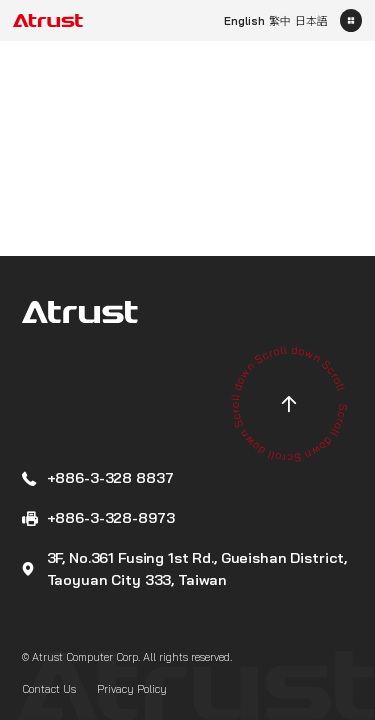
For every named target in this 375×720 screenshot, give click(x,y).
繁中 (280, 21)
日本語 (311, 21)
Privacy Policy (132, 689)
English (244, 21)
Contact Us (49, 689)
